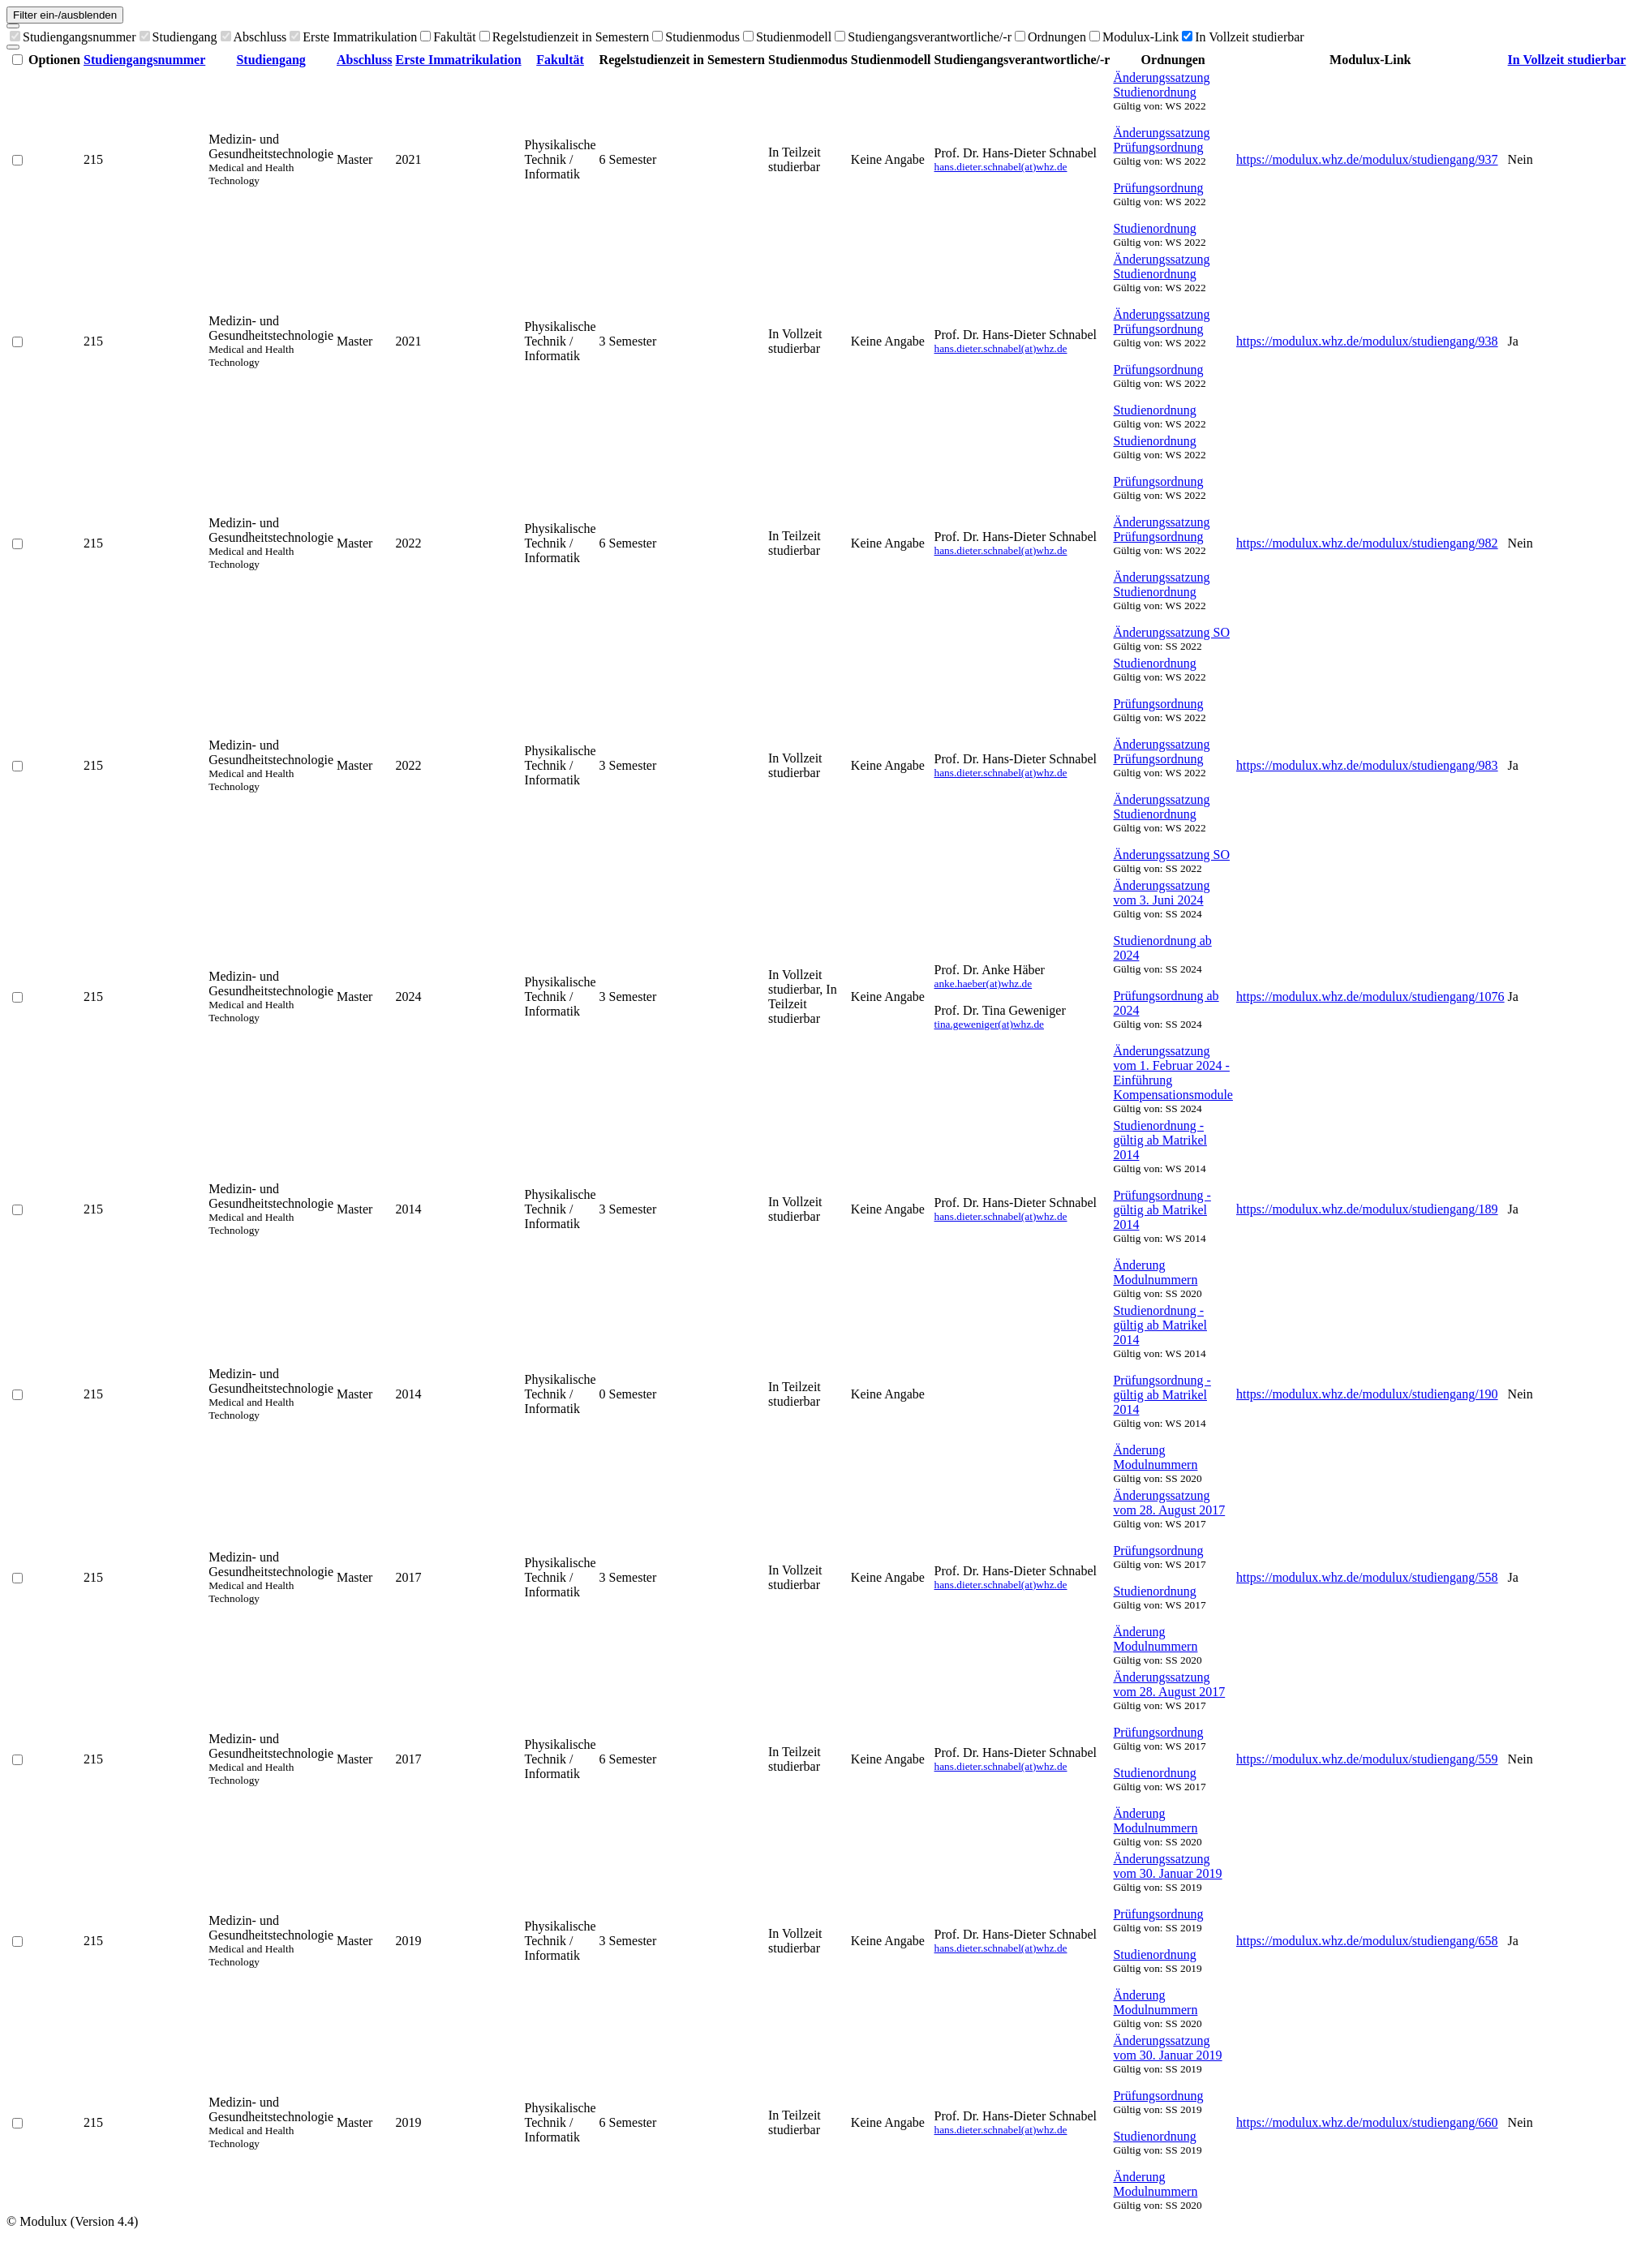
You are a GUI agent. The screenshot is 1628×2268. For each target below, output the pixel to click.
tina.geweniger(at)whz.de (989, 1024)
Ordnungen (1050, 37)
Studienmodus (696, 37)
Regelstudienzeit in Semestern (564, 37)
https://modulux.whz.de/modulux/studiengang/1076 (1370, 996)
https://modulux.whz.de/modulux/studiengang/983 (1367, 765)
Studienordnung (1154, 228)
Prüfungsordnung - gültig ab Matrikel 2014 (1161, 1209)
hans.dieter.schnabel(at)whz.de (1000, 167)
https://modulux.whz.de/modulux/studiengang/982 (1367, 543)
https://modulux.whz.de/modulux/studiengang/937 (1367, 159)
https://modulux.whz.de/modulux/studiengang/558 (1367, 1577)
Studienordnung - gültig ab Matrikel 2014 (1160, 1140)
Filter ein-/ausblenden (65, 15)
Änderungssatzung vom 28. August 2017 (1169, 1502)
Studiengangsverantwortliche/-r (923, 37)
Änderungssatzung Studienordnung (1161, 85)
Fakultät (447, 37)
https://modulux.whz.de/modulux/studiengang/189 (1367, 1209)
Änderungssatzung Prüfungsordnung (1161, 140)
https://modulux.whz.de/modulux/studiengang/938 (1367, 341)
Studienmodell (787, 37)
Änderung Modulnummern (1155, 1272)
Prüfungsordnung (1158, 188)
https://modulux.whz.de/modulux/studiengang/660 (1367, 2122)
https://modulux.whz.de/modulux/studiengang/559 (1367, 1759)
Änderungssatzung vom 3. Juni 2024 (1161, 892)
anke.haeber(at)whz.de (983, 983)
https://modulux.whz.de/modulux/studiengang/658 (1367, 1941)
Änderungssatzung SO (1171, 632)
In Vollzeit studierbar (1243, 37)
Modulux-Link (1134, 37)
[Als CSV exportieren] (12, 47)
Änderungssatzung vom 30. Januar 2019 (1167, 1866)
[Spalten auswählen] (12, 26)
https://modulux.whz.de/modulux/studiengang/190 (1367, 1394)
